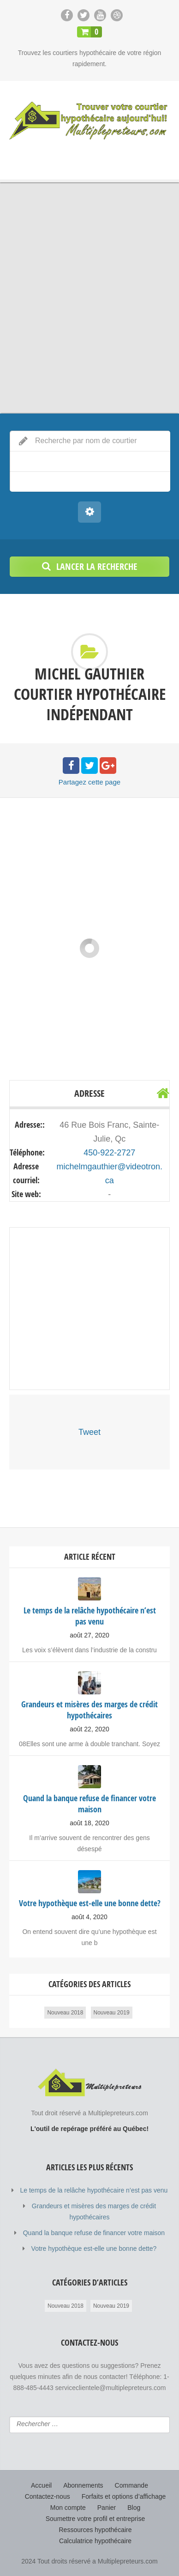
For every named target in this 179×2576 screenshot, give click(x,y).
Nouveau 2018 (65, 2012)
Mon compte (68, 2507)
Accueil (41, 2485)
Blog (133, 2507)
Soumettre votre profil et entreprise (95, 2518)
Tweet (89, 1432)
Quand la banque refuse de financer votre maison (94, 2232)
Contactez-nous (47, 2496)
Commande (131, 2485)
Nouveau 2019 (112, 2012)
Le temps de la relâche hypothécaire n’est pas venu (94, 2190)
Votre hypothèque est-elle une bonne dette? (94, 2248)
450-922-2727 (109, 1152)
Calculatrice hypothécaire (95, 2541)
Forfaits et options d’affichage (124, 2496)
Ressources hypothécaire (95, 2529)
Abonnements (83, 2485)
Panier (106, 2507)
